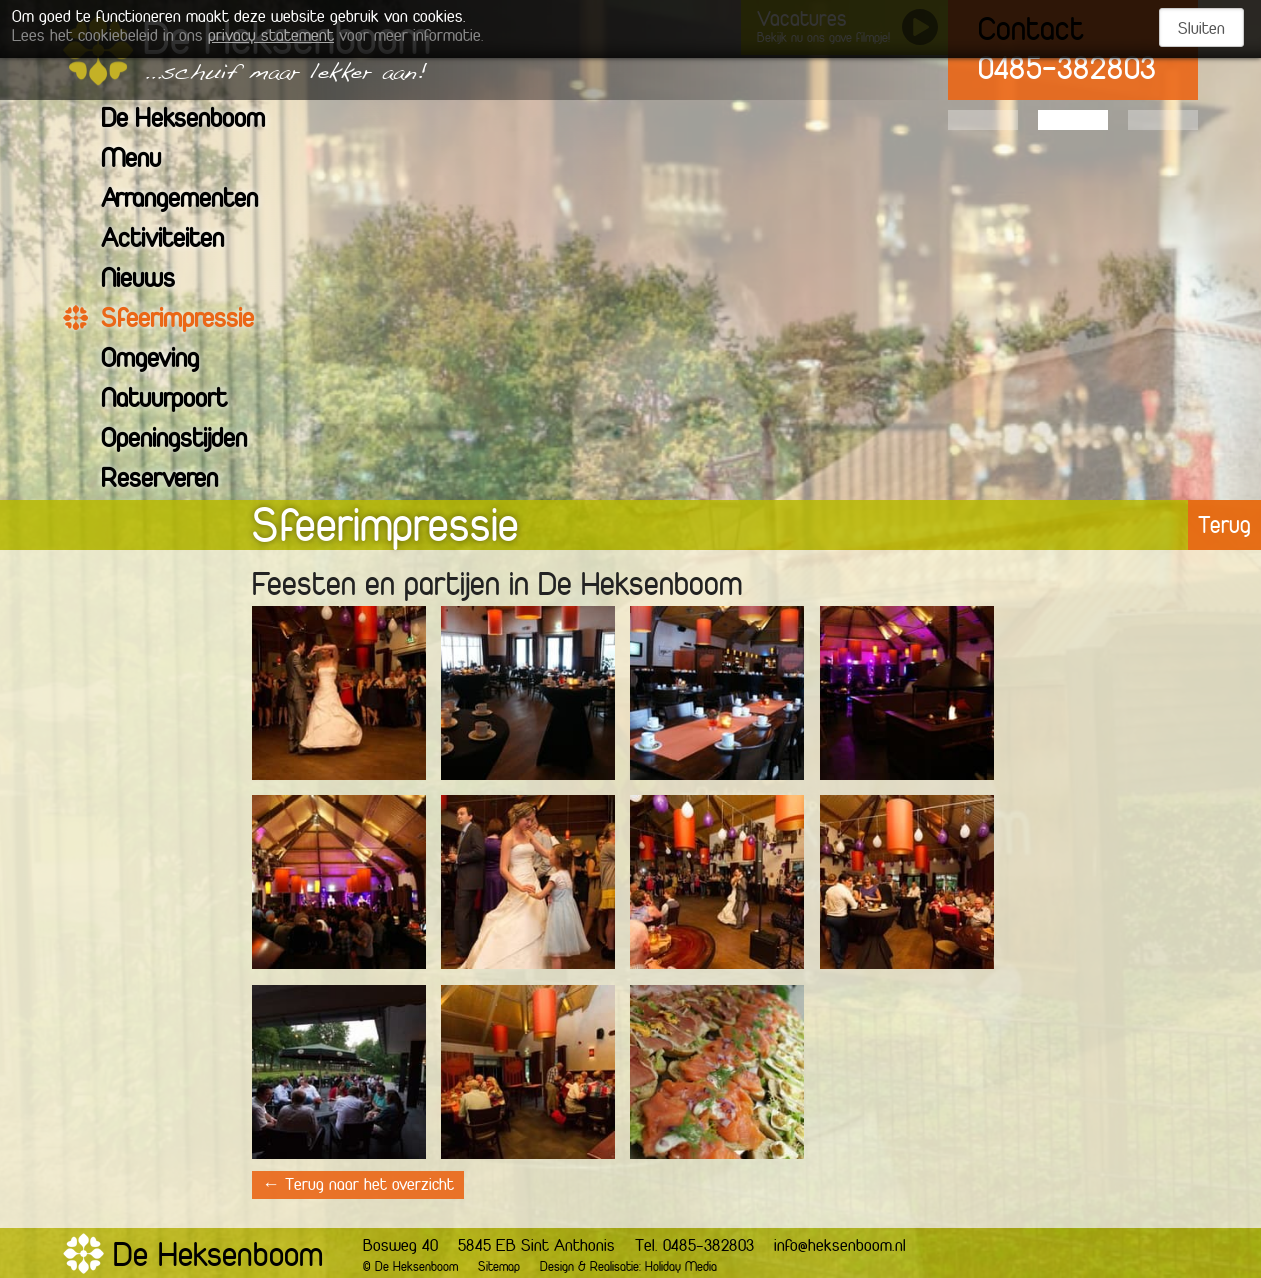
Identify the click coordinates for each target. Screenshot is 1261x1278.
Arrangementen (192, 200)
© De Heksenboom (410, 1267)
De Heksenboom (195, 120)
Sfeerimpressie (190, 320)
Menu (143, 160)
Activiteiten (175, 240)
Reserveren (172, 480)
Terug (1224, 527)
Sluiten (1201, 30)
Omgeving (162, 360)
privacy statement (271, 37)
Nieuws (150, 280)
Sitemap (499, 1267)
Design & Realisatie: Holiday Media (628, 1267)
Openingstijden (186, 440)
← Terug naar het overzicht (358, 1186)
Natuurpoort (176, 400)
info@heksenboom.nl (840, 1247)
